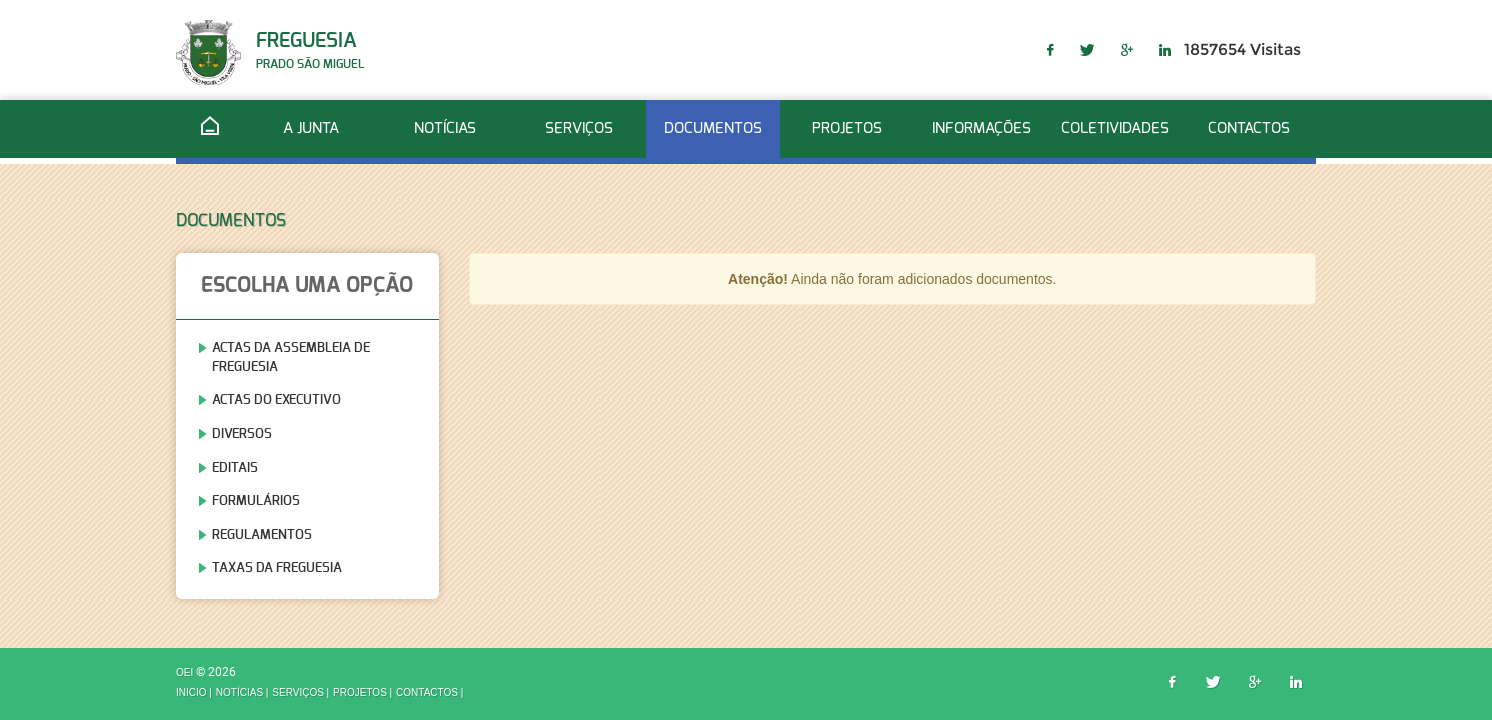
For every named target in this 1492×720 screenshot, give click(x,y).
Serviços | (300, 693)
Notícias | (242, 693)
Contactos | (429, 693)
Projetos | (362, 693)
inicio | (194, 693)
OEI (186, 672)
